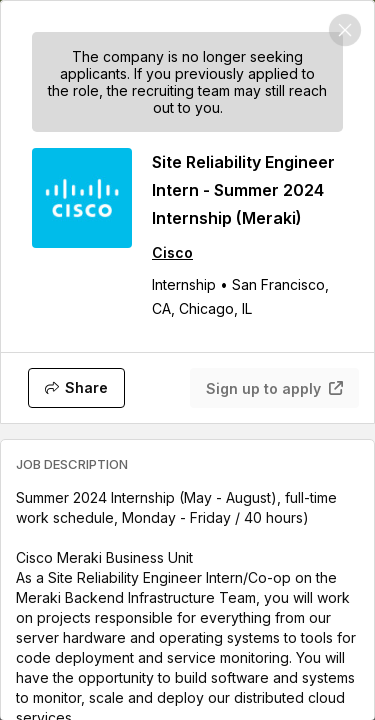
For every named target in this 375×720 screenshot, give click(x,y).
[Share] (76, 388)
